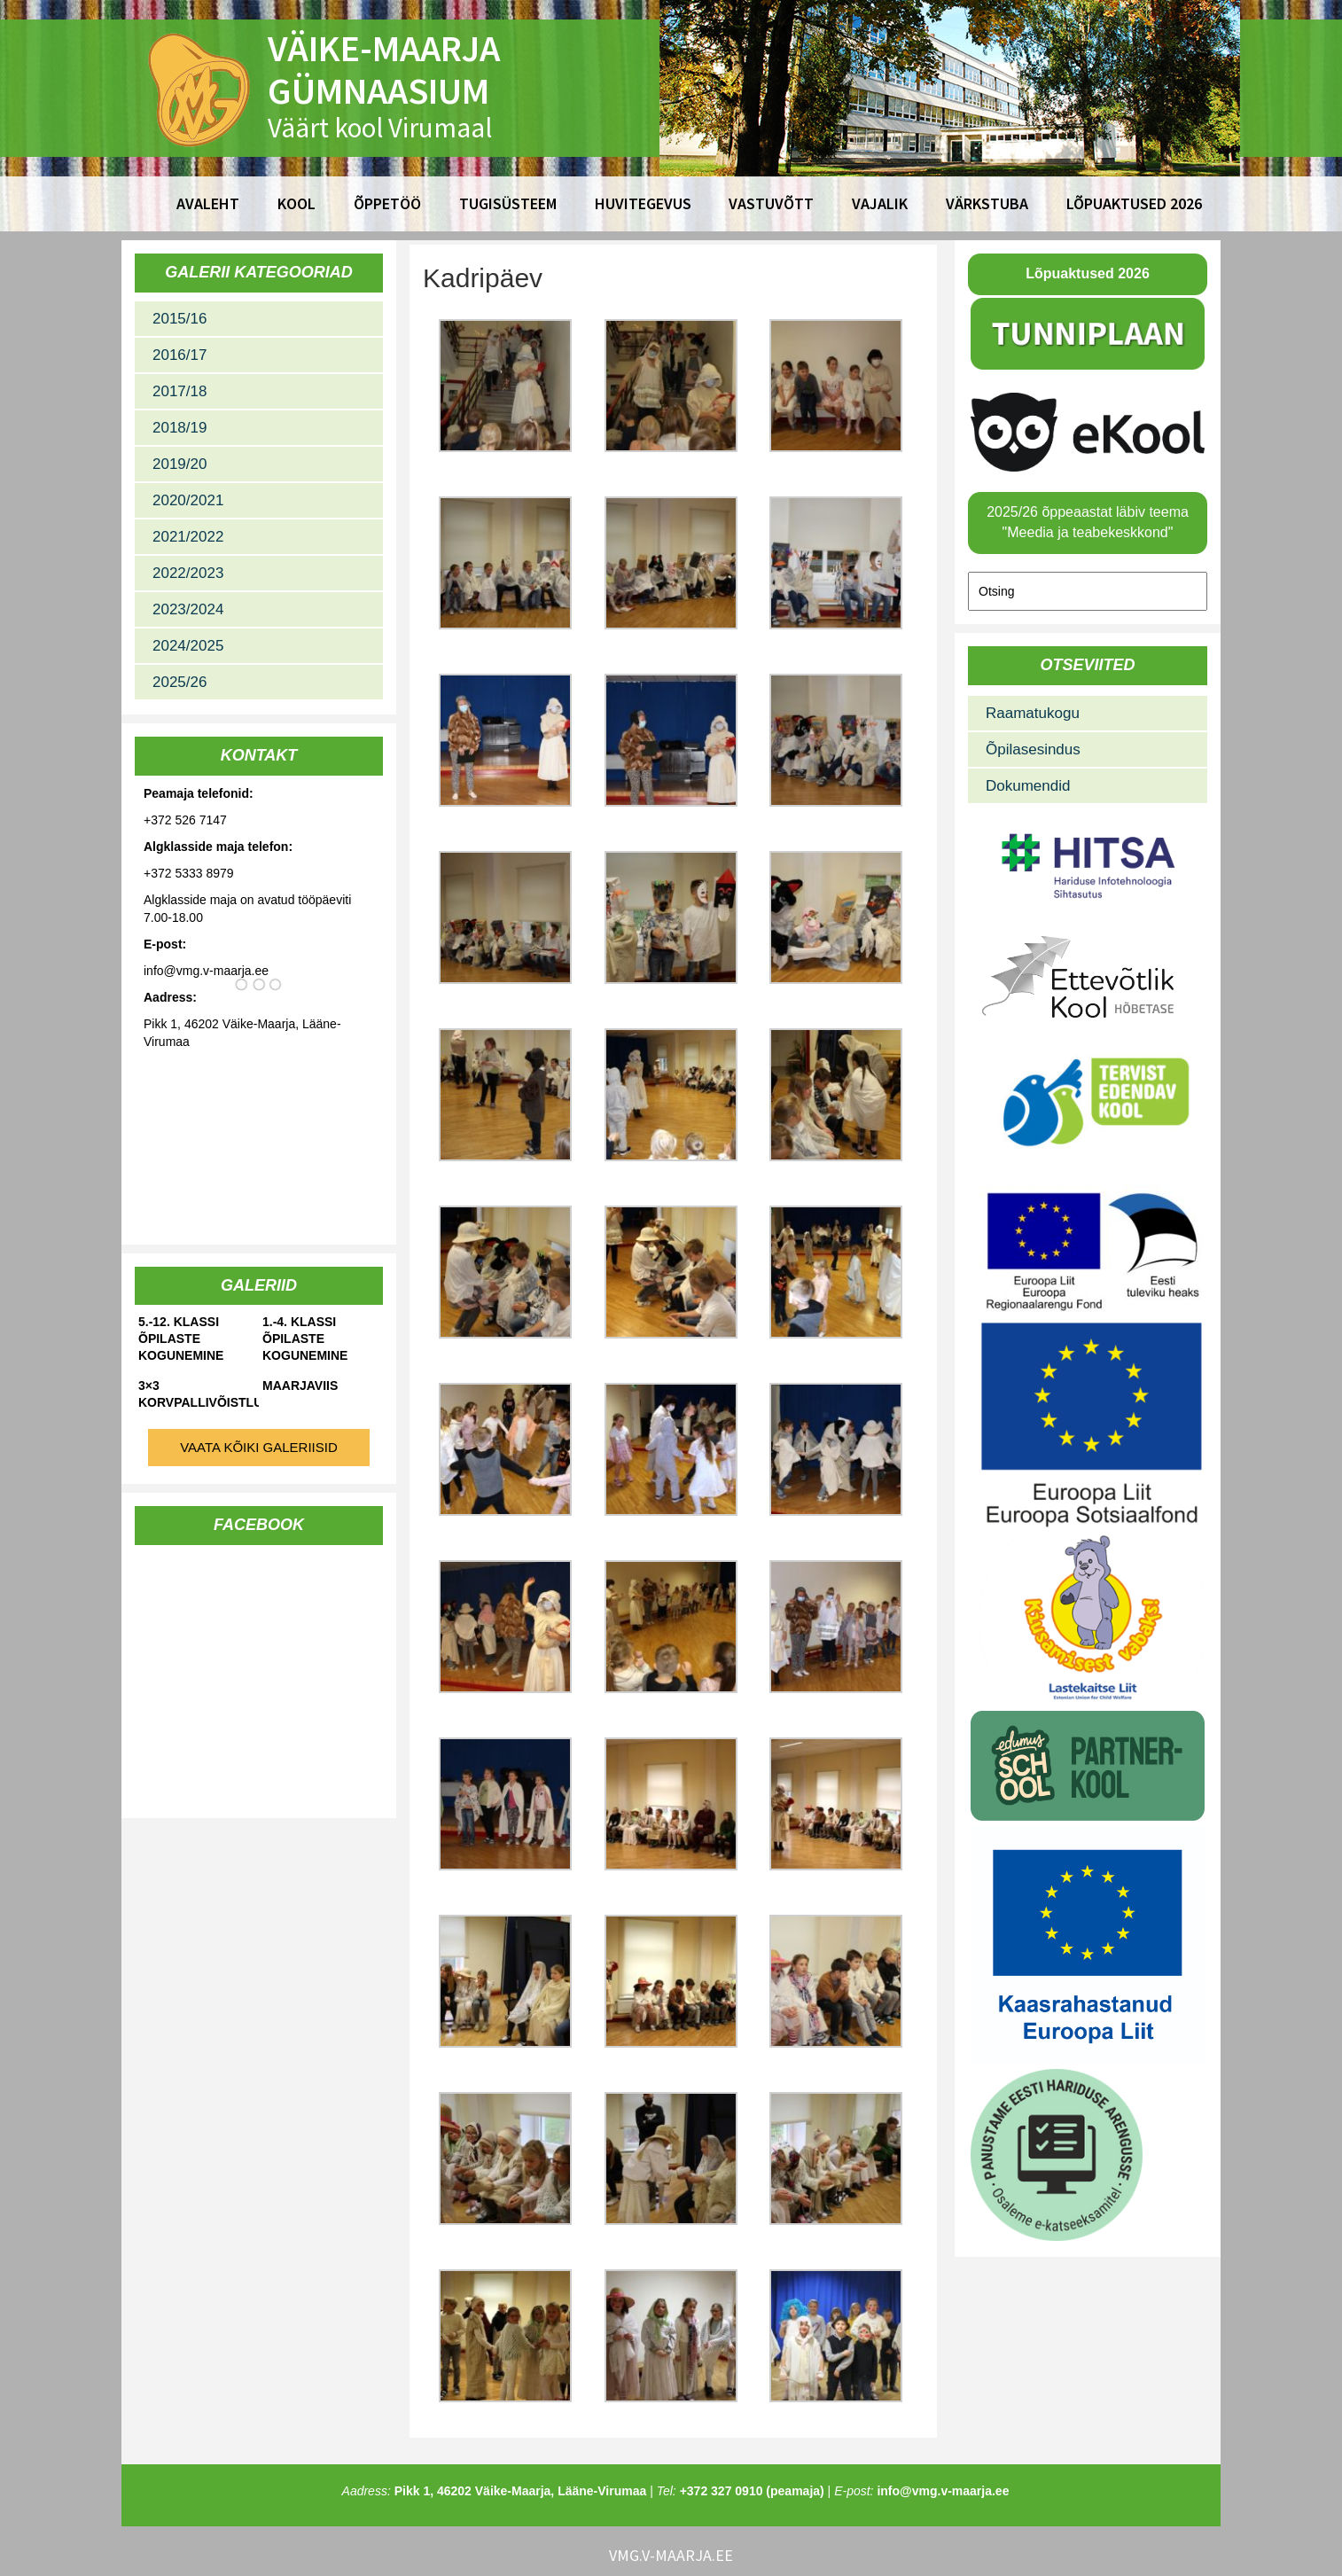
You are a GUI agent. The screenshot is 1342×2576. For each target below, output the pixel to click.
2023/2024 (187, 609)
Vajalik (880, 203)
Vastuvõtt (771, 203)
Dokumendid (1028, 785)
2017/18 (179, 391)
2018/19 (179, 427)
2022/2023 (187, 573)
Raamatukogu (1033, 713)
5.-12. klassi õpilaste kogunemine (180, 1338)
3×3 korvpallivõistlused (198, 1393)
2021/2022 (187, 536)
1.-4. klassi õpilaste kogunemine (304, 1338)
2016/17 (179, 355)
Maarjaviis (300, 1385)
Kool (296, 203)
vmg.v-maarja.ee (671, 2555)
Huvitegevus (643, 203)
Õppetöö (387, 203)
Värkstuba (987, 203)
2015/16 (179, 318)
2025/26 (179, 682)
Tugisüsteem (508, 203)
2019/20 (179, 464)
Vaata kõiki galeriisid (259, 1447)
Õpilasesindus (1033, 749)
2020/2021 (187, 500)
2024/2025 (187, 645)
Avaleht (207, 203)
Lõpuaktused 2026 (1134, 203)
